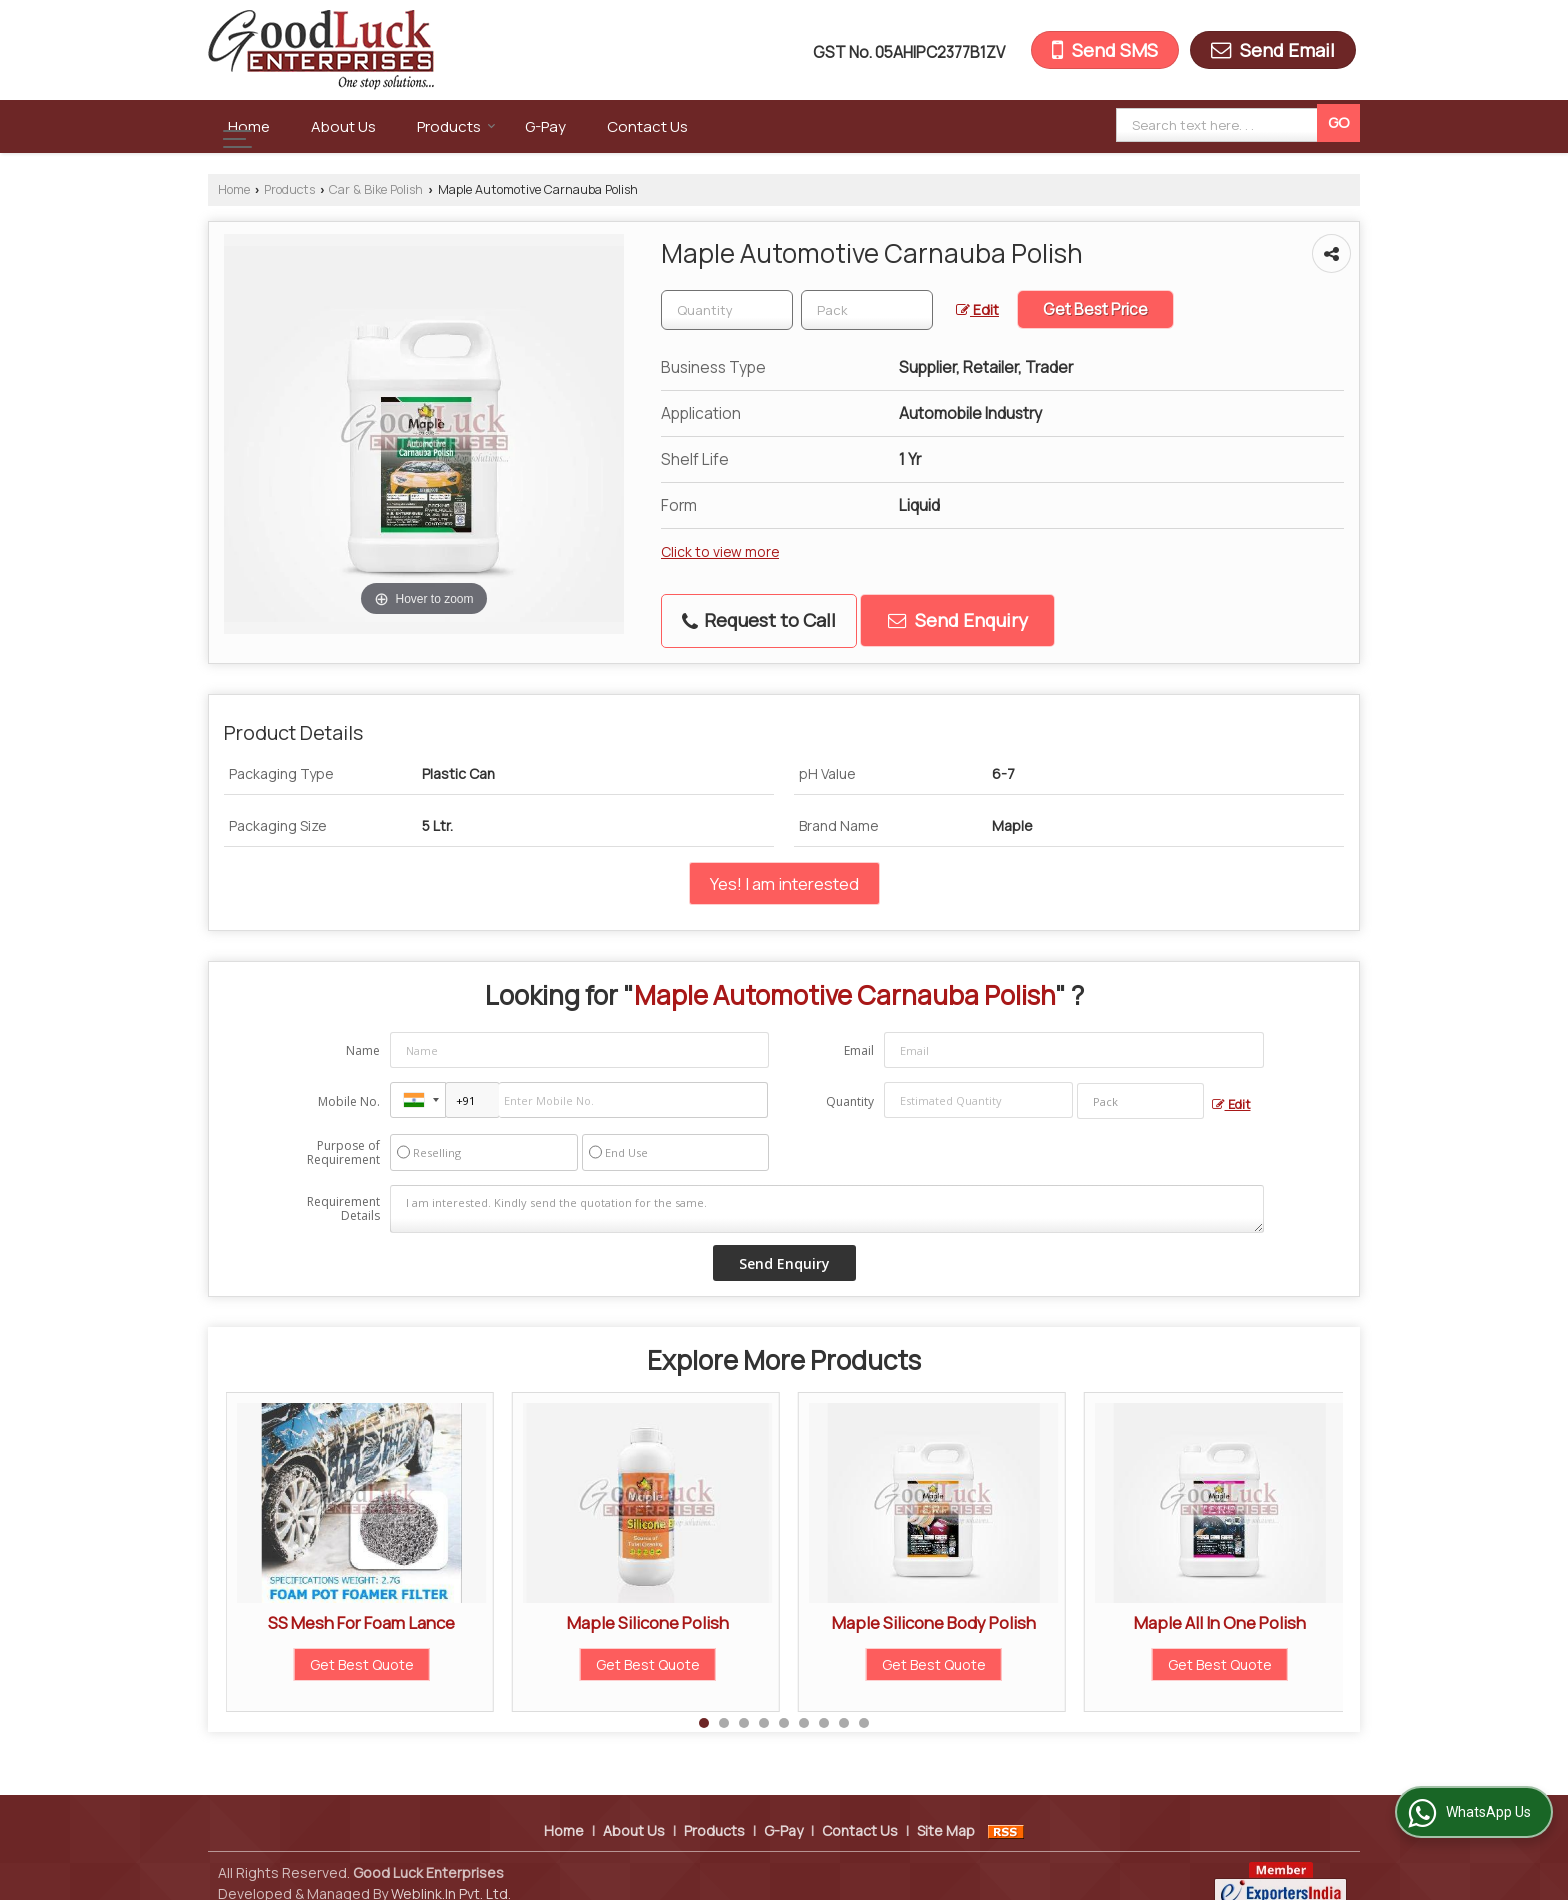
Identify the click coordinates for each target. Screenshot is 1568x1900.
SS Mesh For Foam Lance (361, 1622)
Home (249, 126)
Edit (977, 309)
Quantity (850, 1101)
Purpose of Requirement (343, 1153)
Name (363, 1050)
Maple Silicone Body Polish (934, 1622)
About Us (343, 126)
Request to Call (759, 620)
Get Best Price (1095, 309)
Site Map (946, 1809)
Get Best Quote (362, 1664)
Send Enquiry (958, 620)
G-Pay (545, 126)
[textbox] (867, 310)
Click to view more (720, 551)
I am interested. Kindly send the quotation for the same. (827, 1209)
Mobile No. (349, 1101)
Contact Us (647, 126)
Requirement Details (343, 1209)
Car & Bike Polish (376, 189)
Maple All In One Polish (1220, 1622)
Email (859, 1050)
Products (456, 126)
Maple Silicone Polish (648, 1622)
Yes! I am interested (784, 883)
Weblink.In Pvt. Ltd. (451, 1872)
